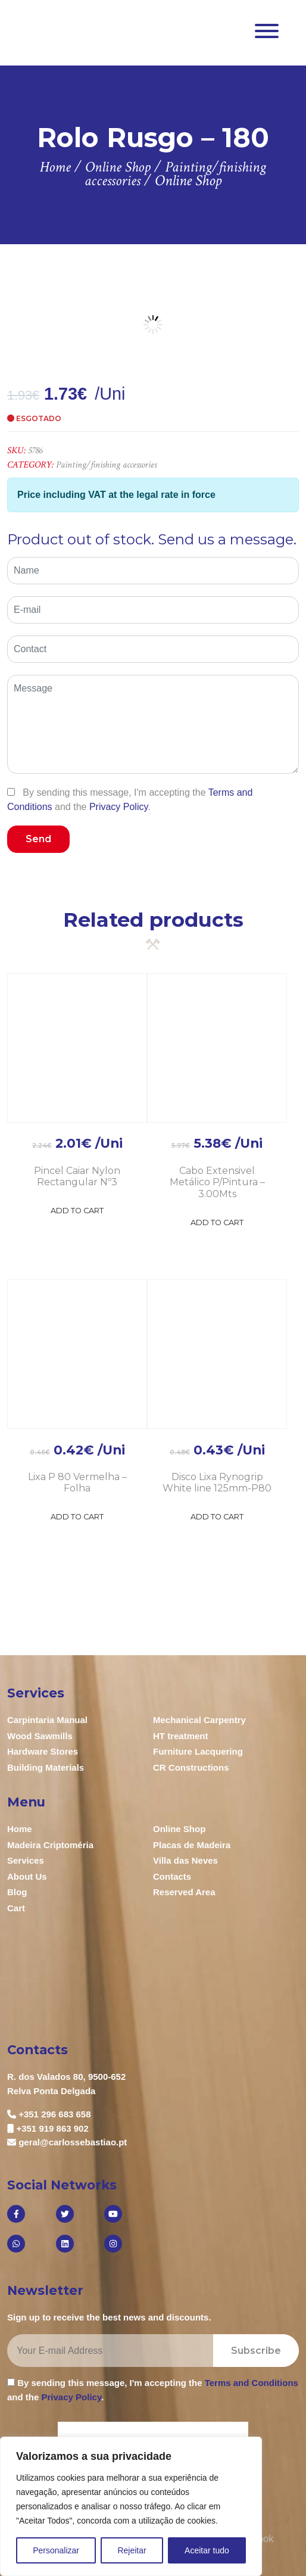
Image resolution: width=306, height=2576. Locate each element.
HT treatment (180, 1736)
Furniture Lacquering (198, 1751)
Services (25, 1860)
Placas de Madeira (191, 1845)
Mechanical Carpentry (199, 1720)
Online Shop (179, 1829)
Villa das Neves (185, 1860)
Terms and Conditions (251, 2383)
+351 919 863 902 (52, 2128)
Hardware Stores (42, 1751)
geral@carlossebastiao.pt (72, 2142)
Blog (17, 1892)
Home (19, 1829)
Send (38, 839)
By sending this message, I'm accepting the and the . (129, 799)
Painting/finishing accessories (106, 465)
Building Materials (45, 1767)
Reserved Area (184, 1892)
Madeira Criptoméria (50, 1845)
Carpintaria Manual (47, 1720)
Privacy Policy (118, 807)
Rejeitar (131, 2550)
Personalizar (56, 2550)
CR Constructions (191, 1767)
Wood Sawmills (40, 1736)
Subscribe (256, 2350)
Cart (16, 1908)
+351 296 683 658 (54, 2114)
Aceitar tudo (207, 2550)
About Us (27, 1876)
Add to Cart (77, 1210)
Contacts (172, 1876)
